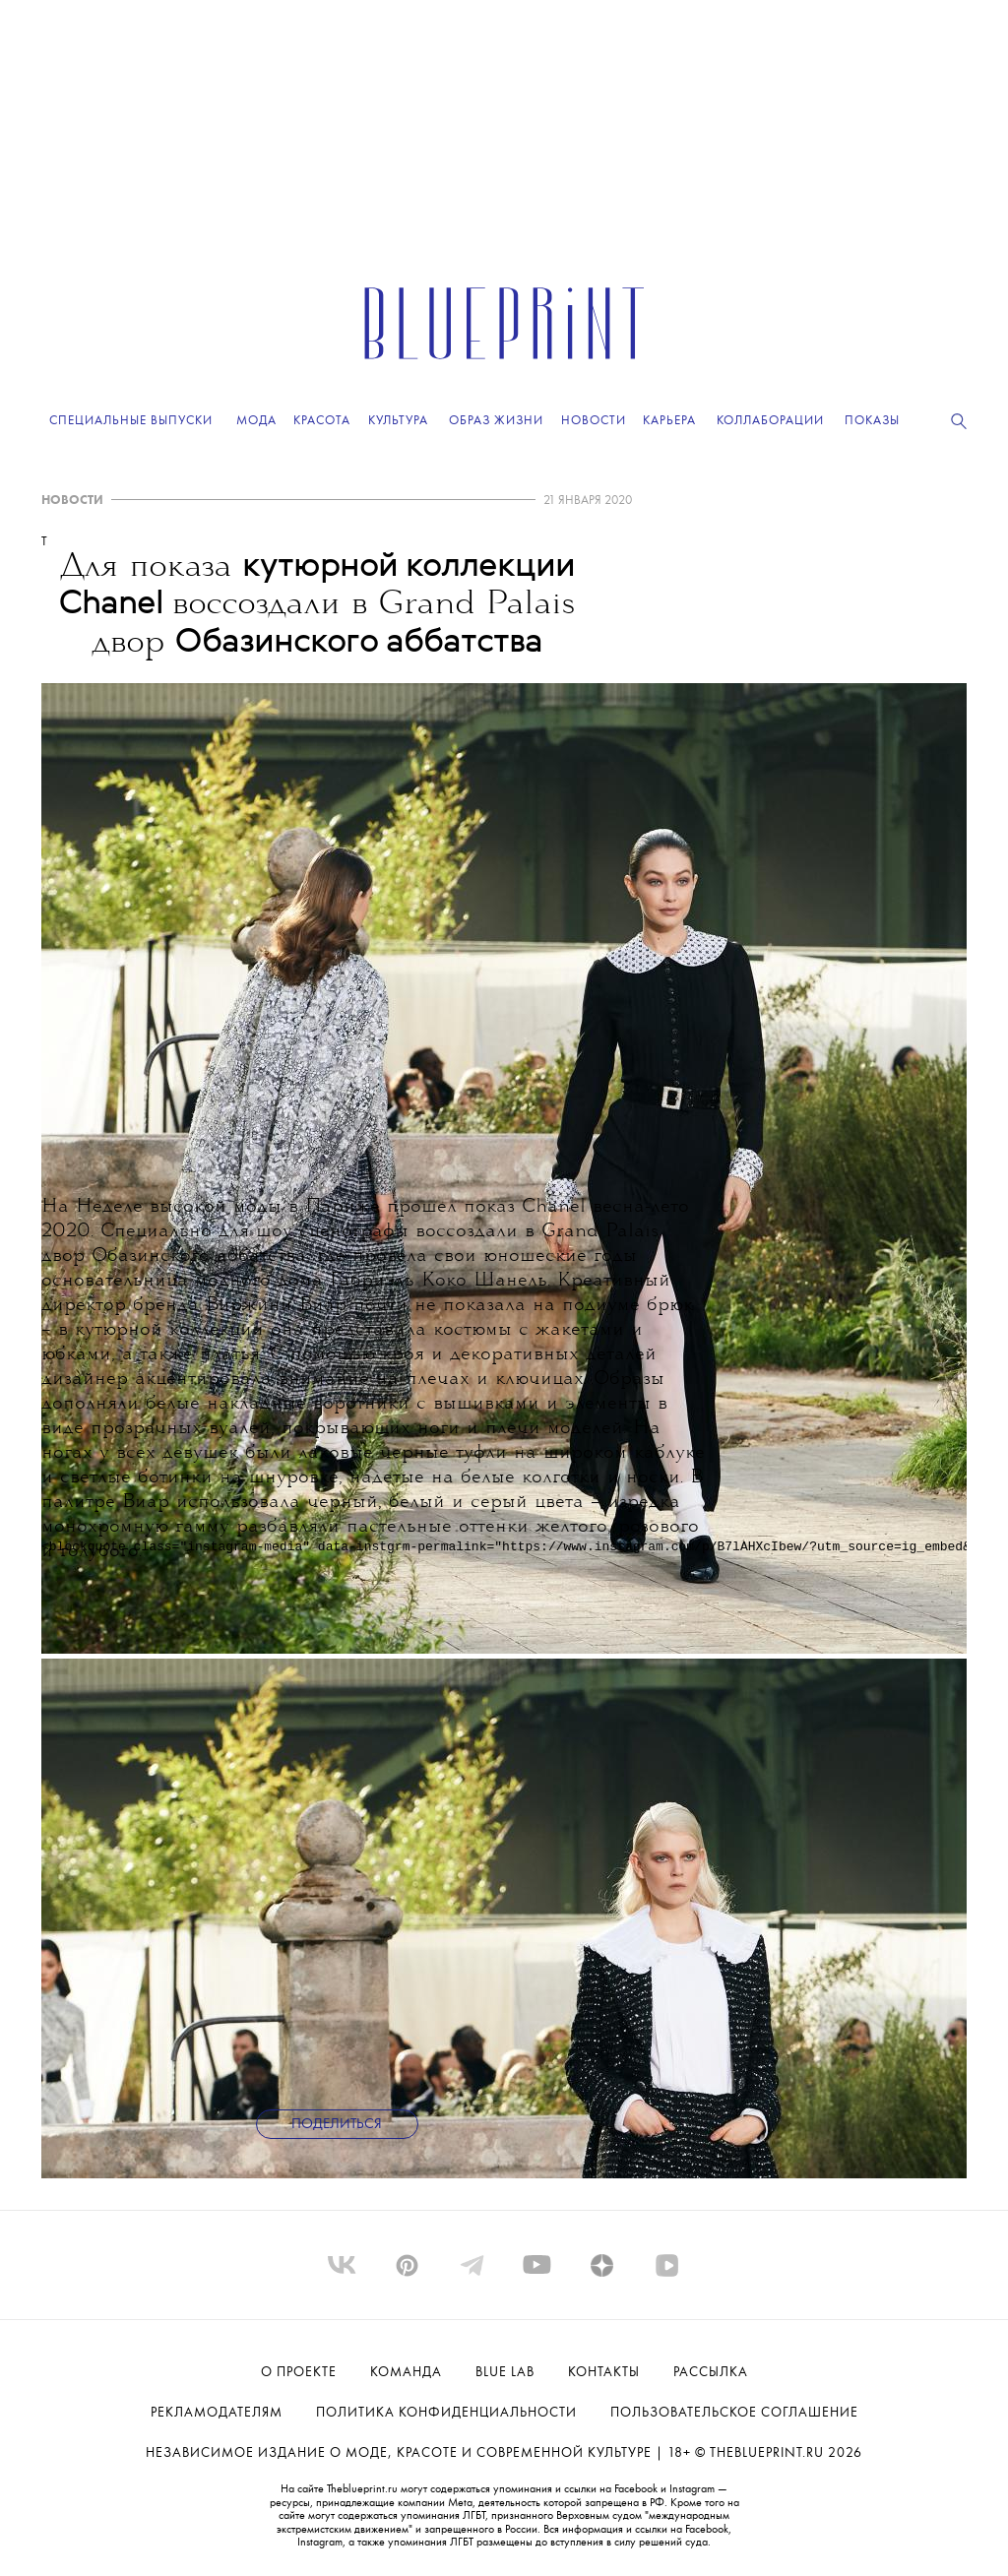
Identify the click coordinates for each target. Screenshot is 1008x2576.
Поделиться (336, 2124)
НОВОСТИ (72, 500)
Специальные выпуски (131, 420)
